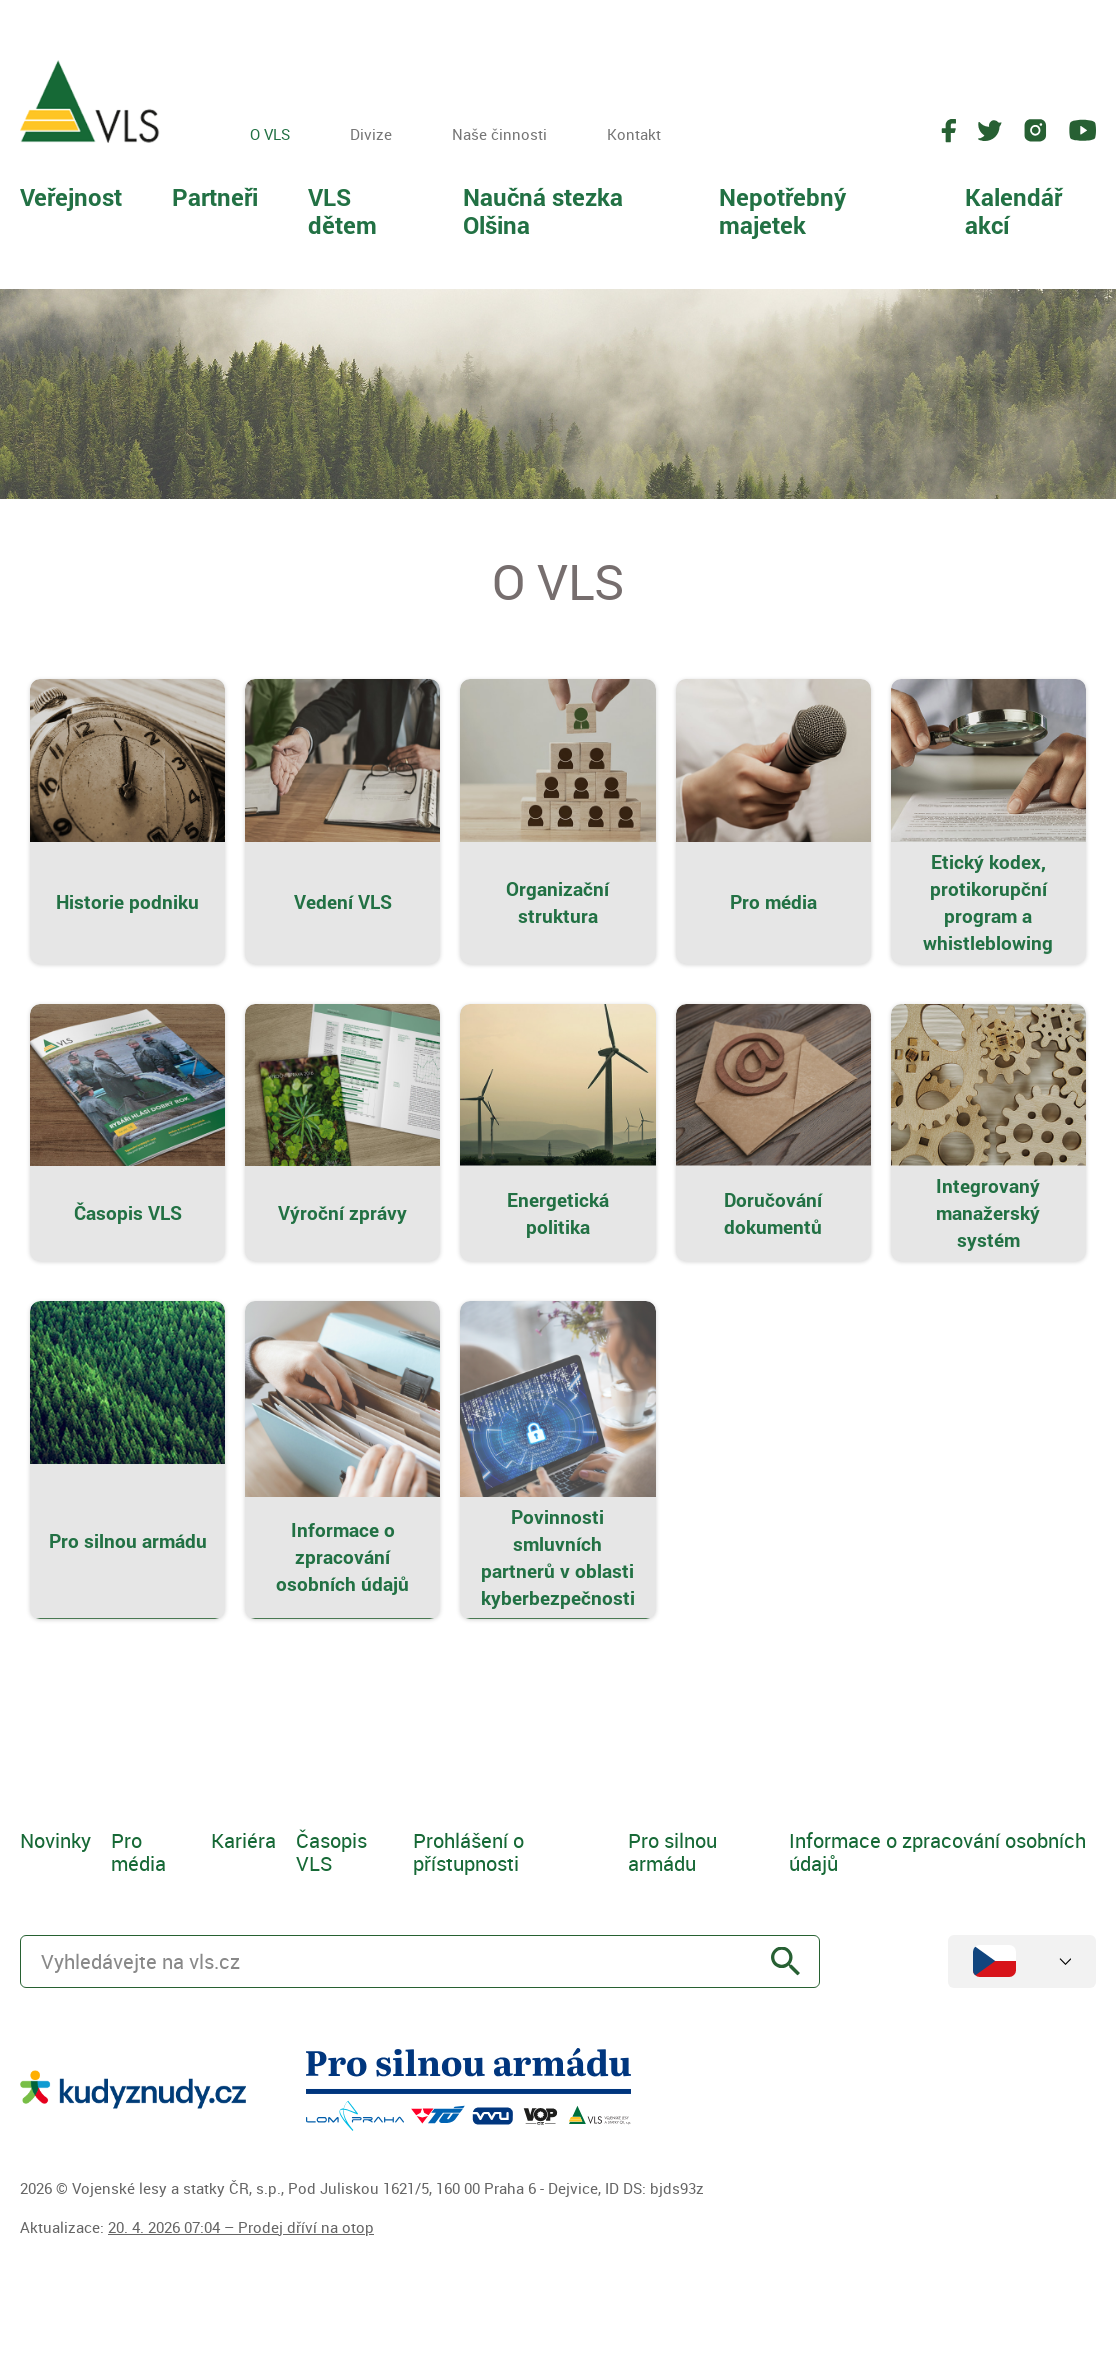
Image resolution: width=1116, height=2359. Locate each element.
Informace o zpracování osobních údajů (937, 1852)
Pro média (138, 1852)
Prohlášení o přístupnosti (468, 1852)
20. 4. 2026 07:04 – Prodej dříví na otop (241, 2227)
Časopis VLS (331, 1852)
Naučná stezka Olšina (543, 211)
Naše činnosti (499, 134)
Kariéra (243, 1840)
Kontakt (634, 134)
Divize (371, 134)
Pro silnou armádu (672, 1852)
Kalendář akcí (1013, 211)
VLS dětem (342, 211)
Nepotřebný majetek (782, 211)
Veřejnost (71, 197)
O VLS (270, 134)
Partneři (215, 197)
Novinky (55, 1840)
